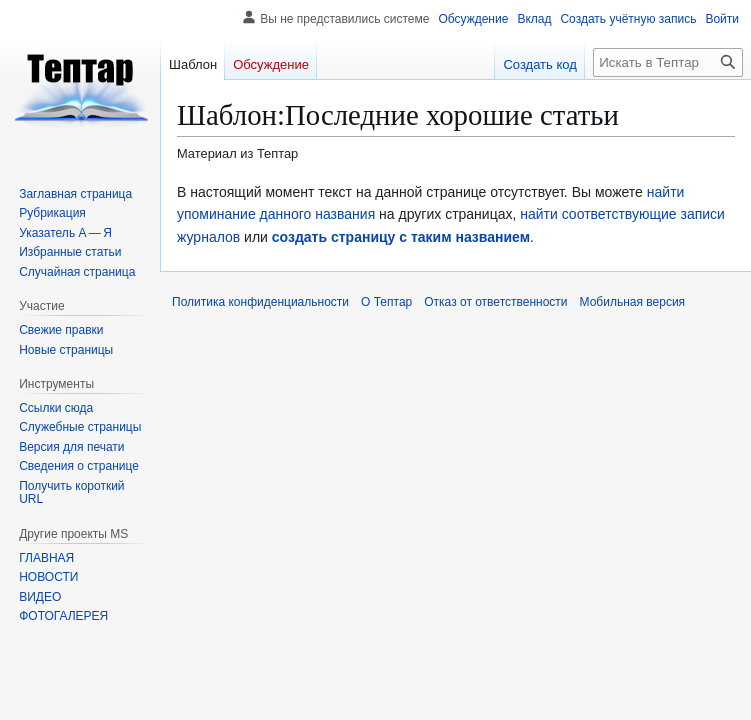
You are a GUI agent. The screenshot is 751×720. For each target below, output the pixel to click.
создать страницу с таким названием (401, 237)
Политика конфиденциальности (260, 302)
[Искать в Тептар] (668, 62)
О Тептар (386, 302)
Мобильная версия (633, 302)
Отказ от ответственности (495, 302)
